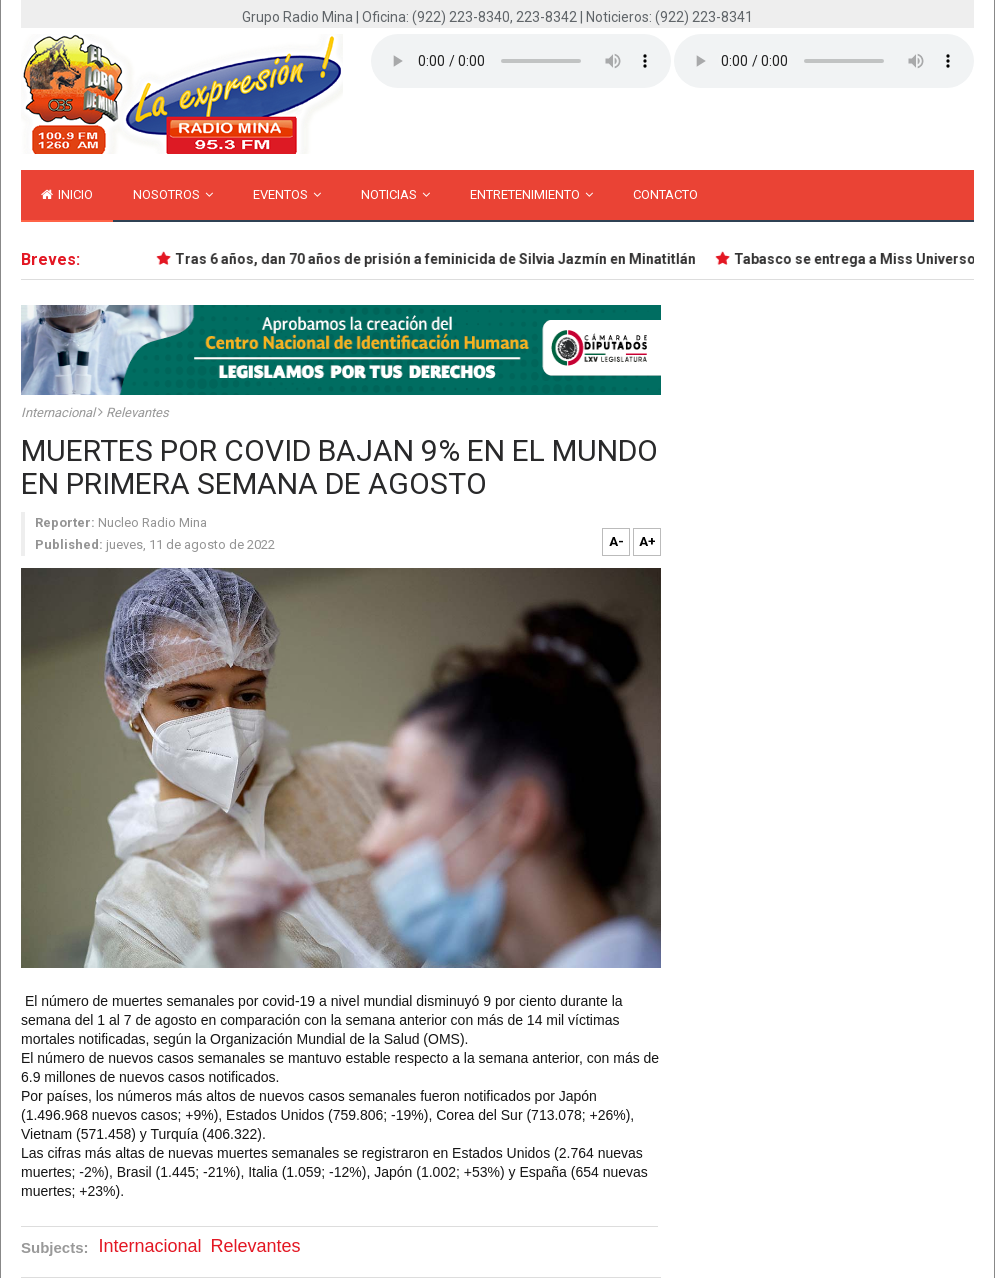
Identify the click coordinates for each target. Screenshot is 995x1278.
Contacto (665, 194)
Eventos (287, 194)
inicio (67, 194)
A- (616, 541)
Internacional (59, 412)
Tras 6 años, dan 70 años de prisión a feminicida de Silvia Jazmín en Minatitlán (436, 259)
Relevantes (137, 412)
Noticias (395, 194)
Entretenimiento (531, 194)
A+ (647, 541)
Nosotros (173, 194)
